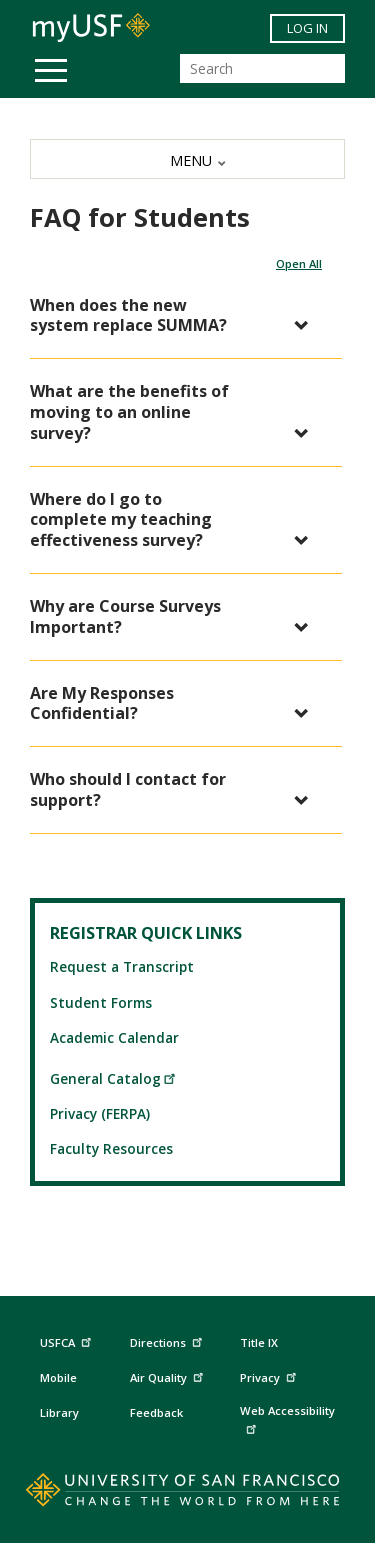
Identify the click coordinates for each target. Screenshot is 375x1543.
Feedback (156, 1412)
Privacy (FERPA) (100, 1113)
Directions (164, 1343)
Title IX (259, 1342)
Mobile (58, 1377)
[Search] (262, 68)
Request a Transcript (122, 966)
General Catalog (113, 1078)
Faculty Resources (111, 1148)
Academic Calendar (114, 1037)
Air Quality (169, 1375)
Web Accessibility (287, 1418)
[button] (176, 316)
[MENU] (187, 159)
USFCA (68, 1340)
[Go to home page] (187, 1494)
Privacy (270, 1375)
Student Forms (101, 1002)
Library (59, 1412)
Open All (299, 263)
